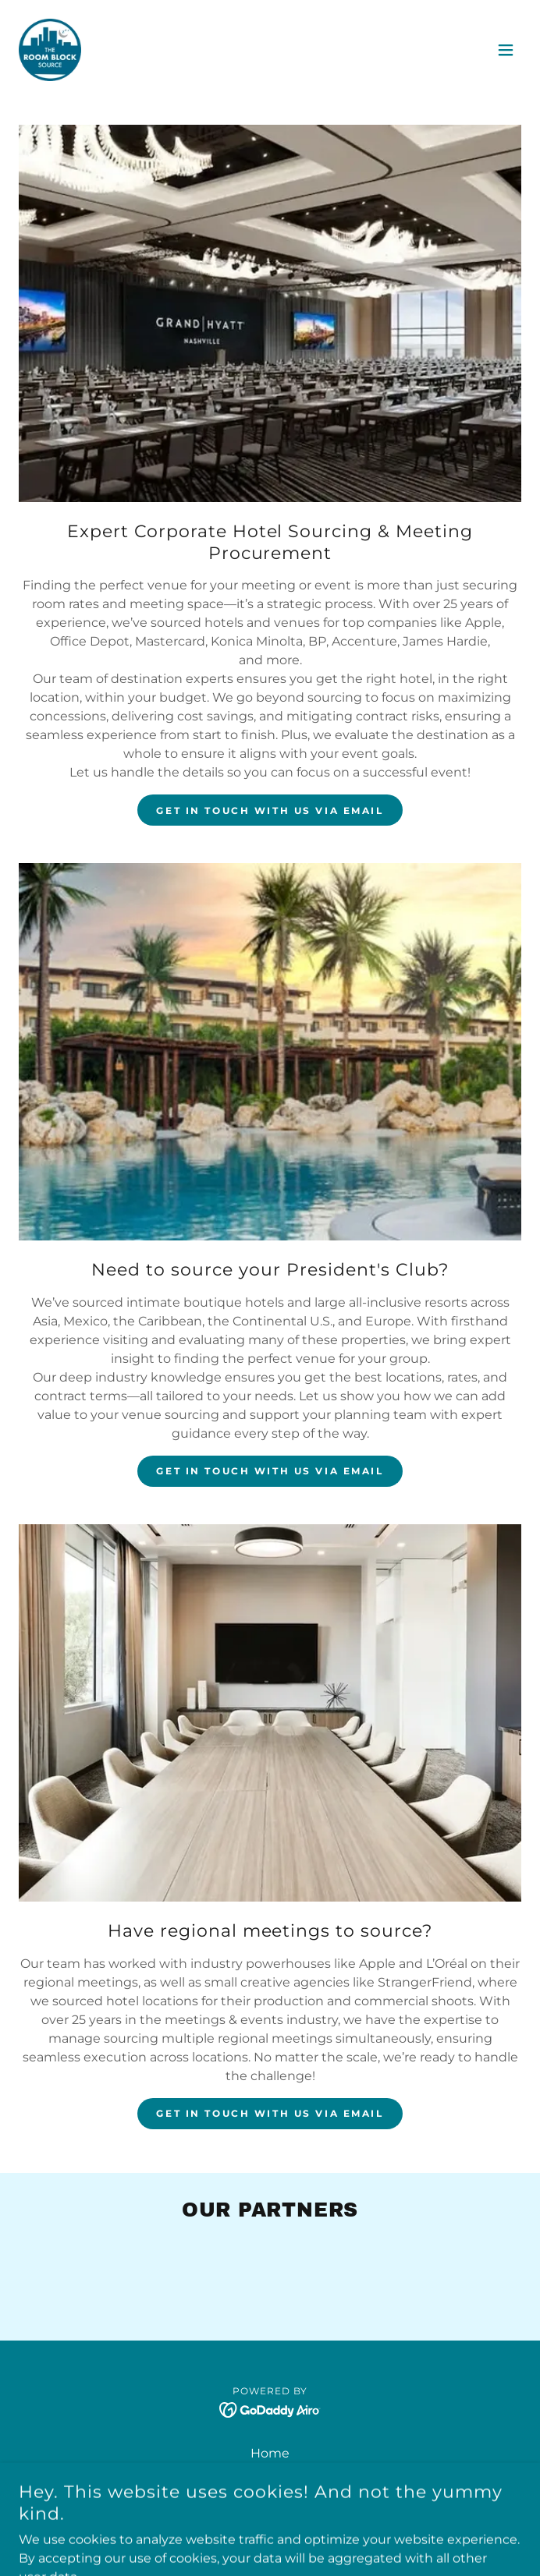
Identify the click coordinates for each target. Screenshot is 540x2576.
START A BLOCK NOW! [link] (270, 2516)
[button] (505, 49)
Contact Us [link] (270, 2474)
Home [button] (270, 2453)
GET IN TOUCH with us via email (269, 810)
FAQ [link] (270, 2495)
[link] (50, 50)
